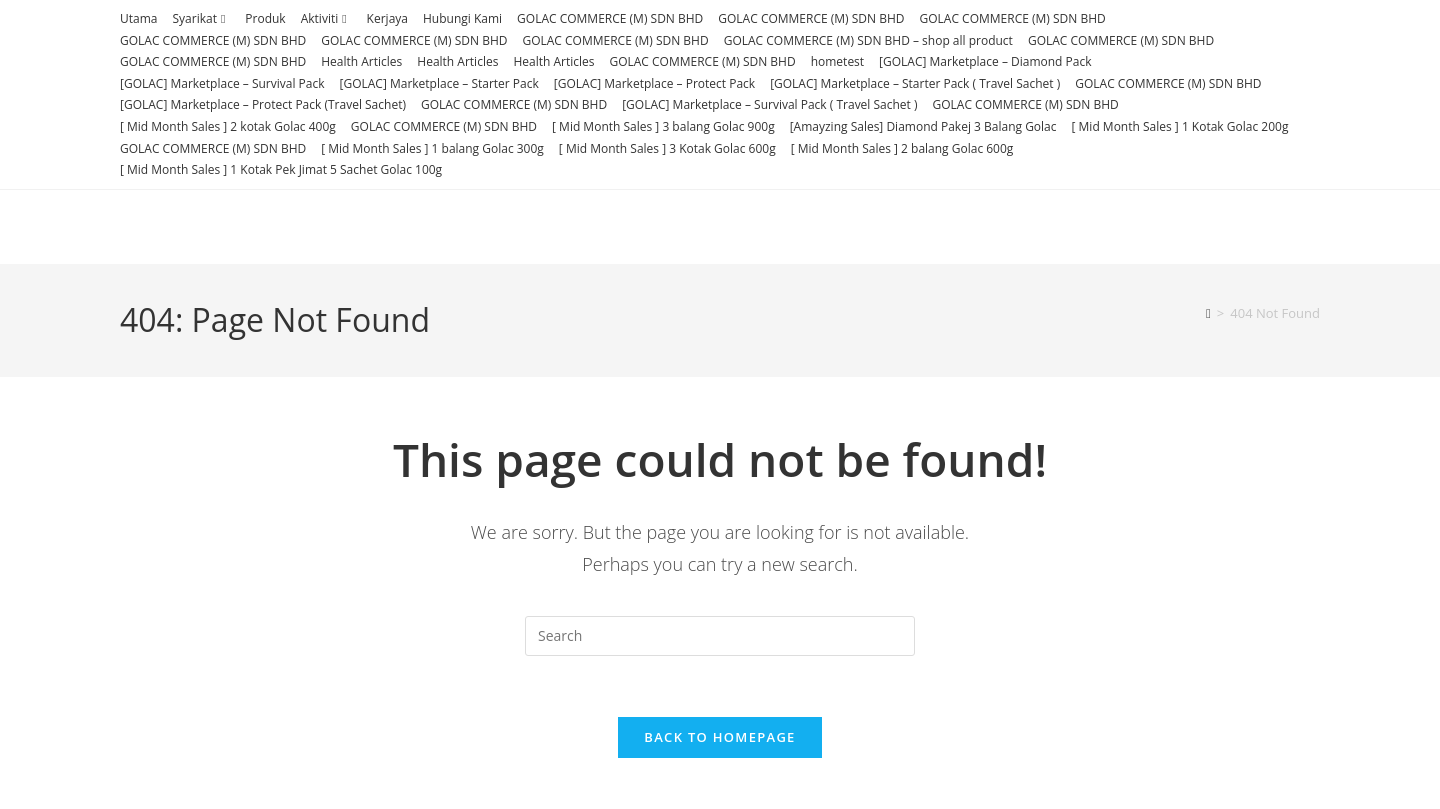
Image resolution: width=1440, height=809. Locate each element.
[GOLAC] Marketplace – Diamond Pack (985, 61)
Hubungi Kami (462, 18)
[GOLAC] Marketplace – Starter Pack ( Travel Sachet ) (915, 83)
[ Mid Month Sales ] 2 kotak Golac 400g (228, 126)
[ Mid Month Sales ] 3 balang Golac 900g (663, 126)
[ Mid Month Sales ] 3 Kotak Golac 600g (667, 148)
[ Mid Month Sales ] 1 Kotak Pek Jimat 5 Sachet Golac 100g (281, 169)
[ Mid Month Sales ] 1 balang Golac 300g (432, 148)
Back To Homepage (719, 737)
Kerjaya (387, 18)
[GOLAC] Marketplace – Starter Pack (439, 83)
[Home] (1208, 313)
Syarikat (201, 18)
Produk (265, 18)
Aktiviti (326, 18)
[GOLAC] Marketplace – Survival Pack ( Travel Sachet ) (769, 104)
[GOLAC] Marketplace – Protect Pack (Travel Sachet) (263, 104)
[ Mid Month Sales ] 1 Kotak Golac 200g (1180, 126)
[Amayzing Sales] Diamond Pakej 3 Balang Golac (923, 126)
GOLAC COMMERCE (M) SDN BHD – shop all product (868, 40)
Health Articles (361, 61)
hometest (837, 61)
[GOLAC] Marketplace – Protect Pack (654, 83)
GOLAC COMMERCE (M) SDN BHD (610, 18)
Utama (138, 18)
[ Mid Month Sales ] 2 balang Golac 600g (902, 148)
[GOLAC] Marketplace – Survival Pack (222, 83)
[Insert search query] (720, 636)
